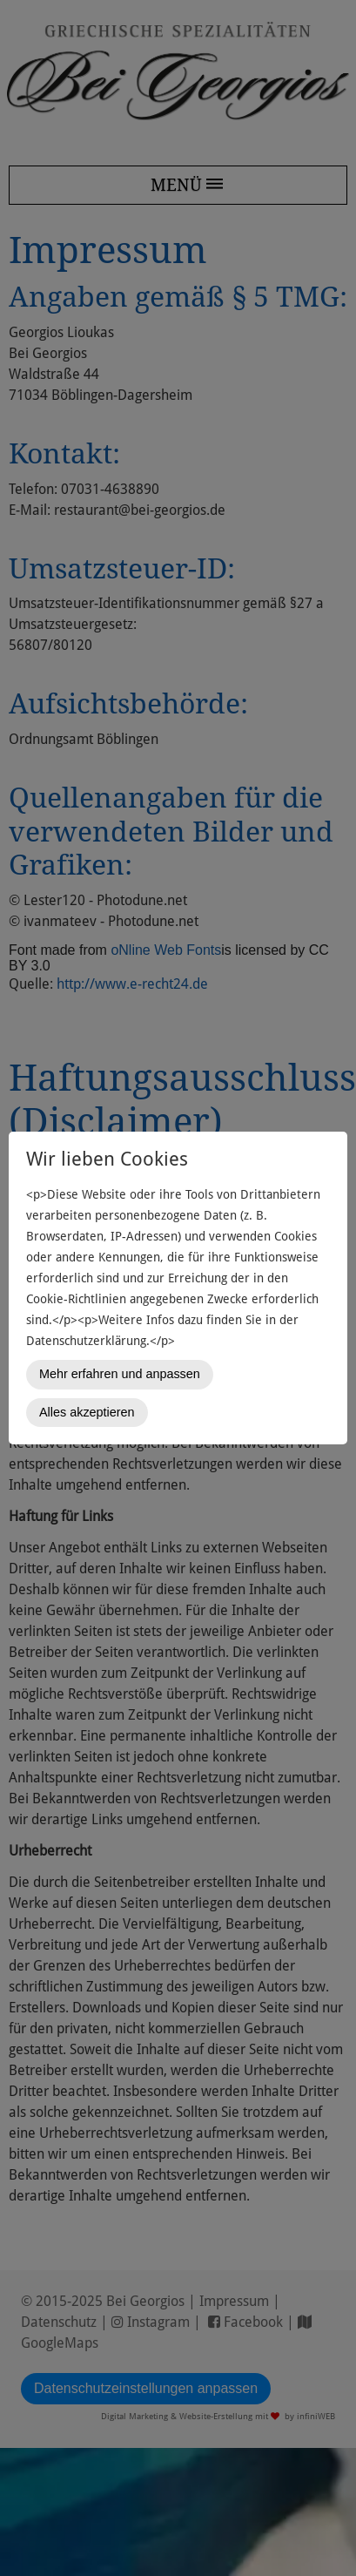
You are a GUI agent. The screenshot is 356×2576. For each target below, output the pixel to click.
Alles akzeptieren (87, 1412)
